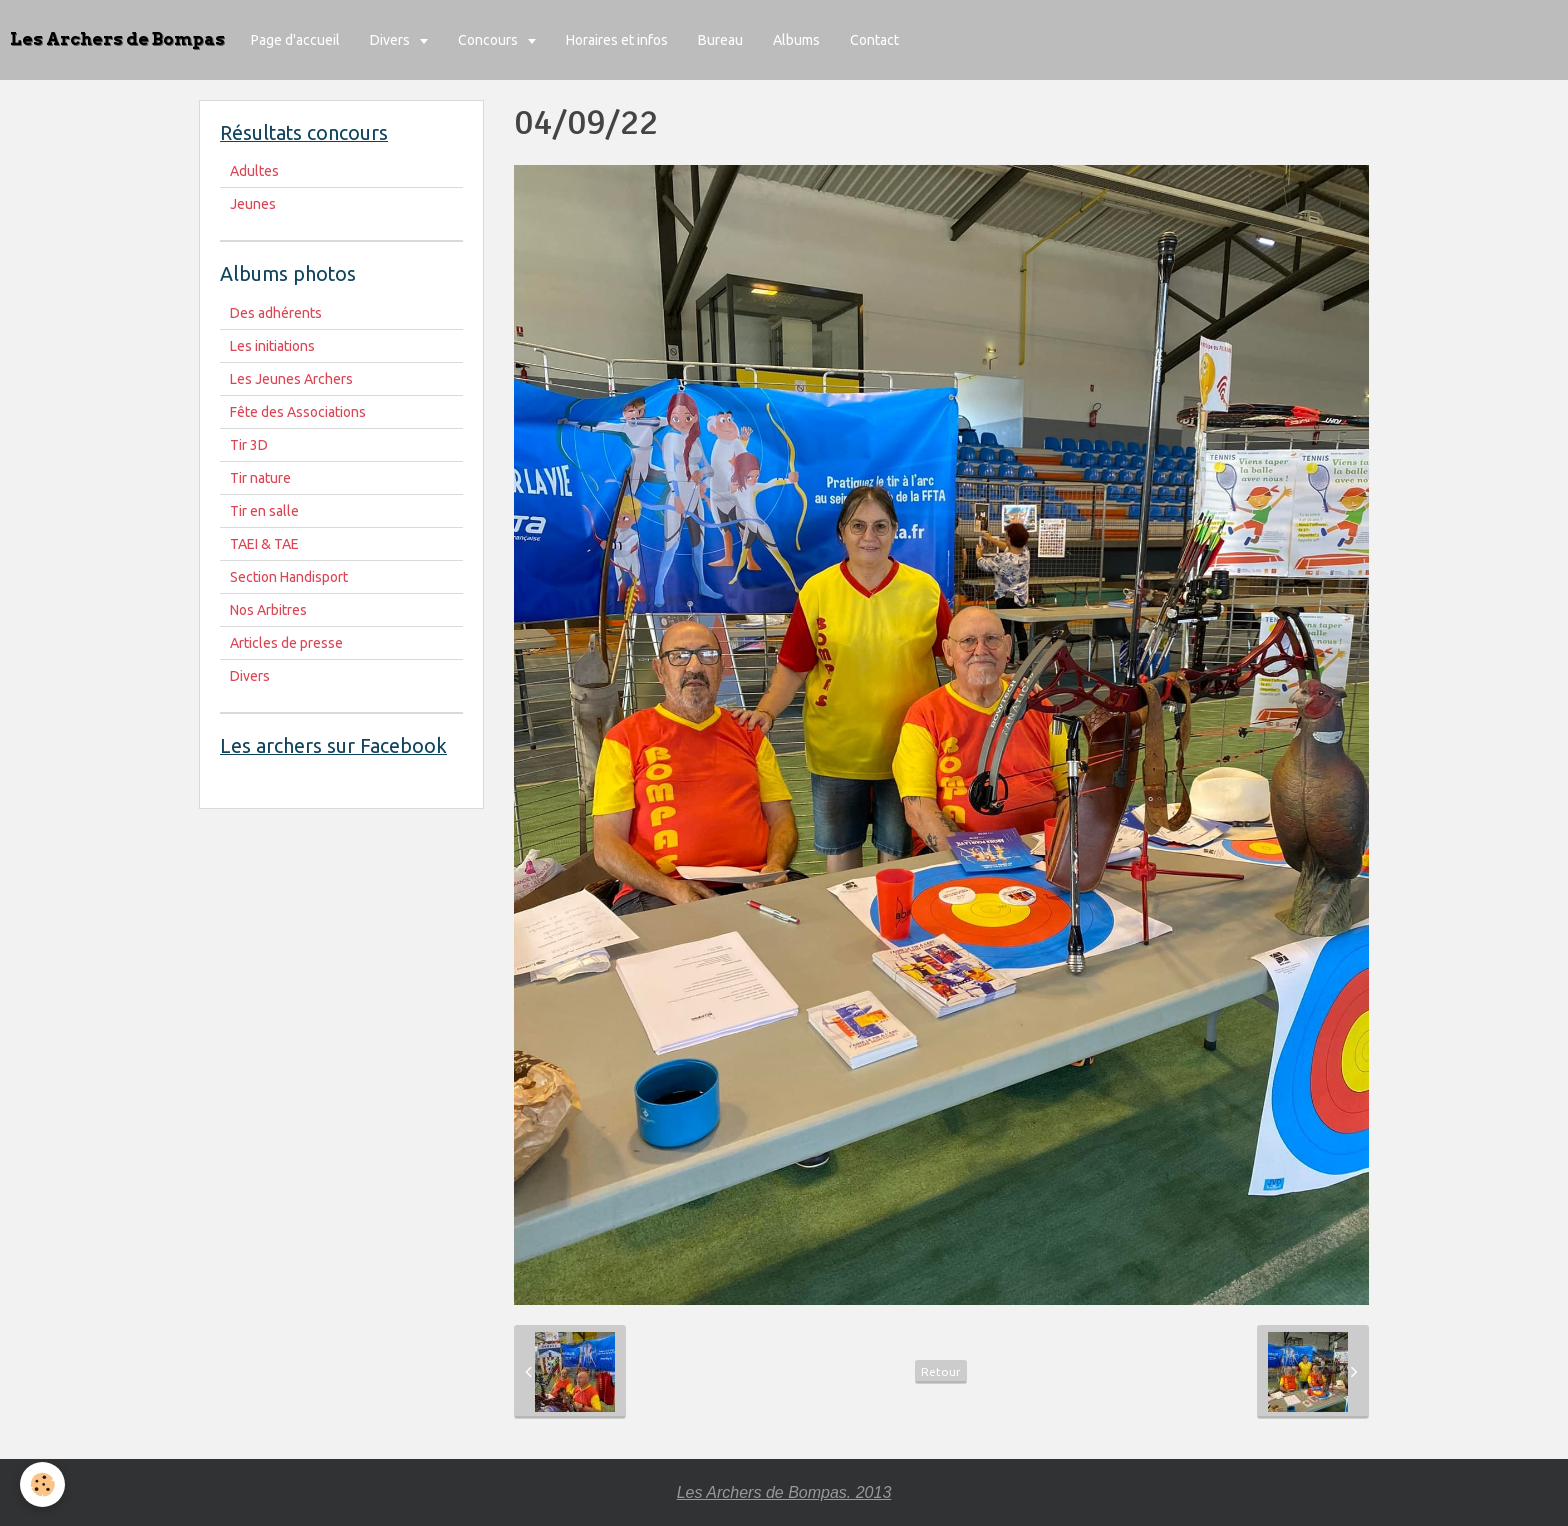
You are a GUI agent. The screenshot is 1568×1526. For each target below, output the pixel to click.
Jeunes (253, 204)
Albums (796, 40)
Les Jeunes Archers (291, 379)
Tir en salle (264, 511)
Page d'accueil (295, 40)
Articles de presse (286, 643)
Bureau (720, 40)
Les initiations (272, 346)
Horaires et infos (617, 40)
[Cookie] (42, 1484)
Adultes (254, 171)
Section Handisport (289, 577)
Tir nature (260, 478)
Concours (489, 40)
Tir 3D (249, 445)
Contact (874, 40)
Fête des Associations (298, 412)
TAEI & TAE (264, 544)
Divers (391, 40)
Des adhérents (276, 313)
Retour (941, 1371)
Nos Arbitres (268, 610)
